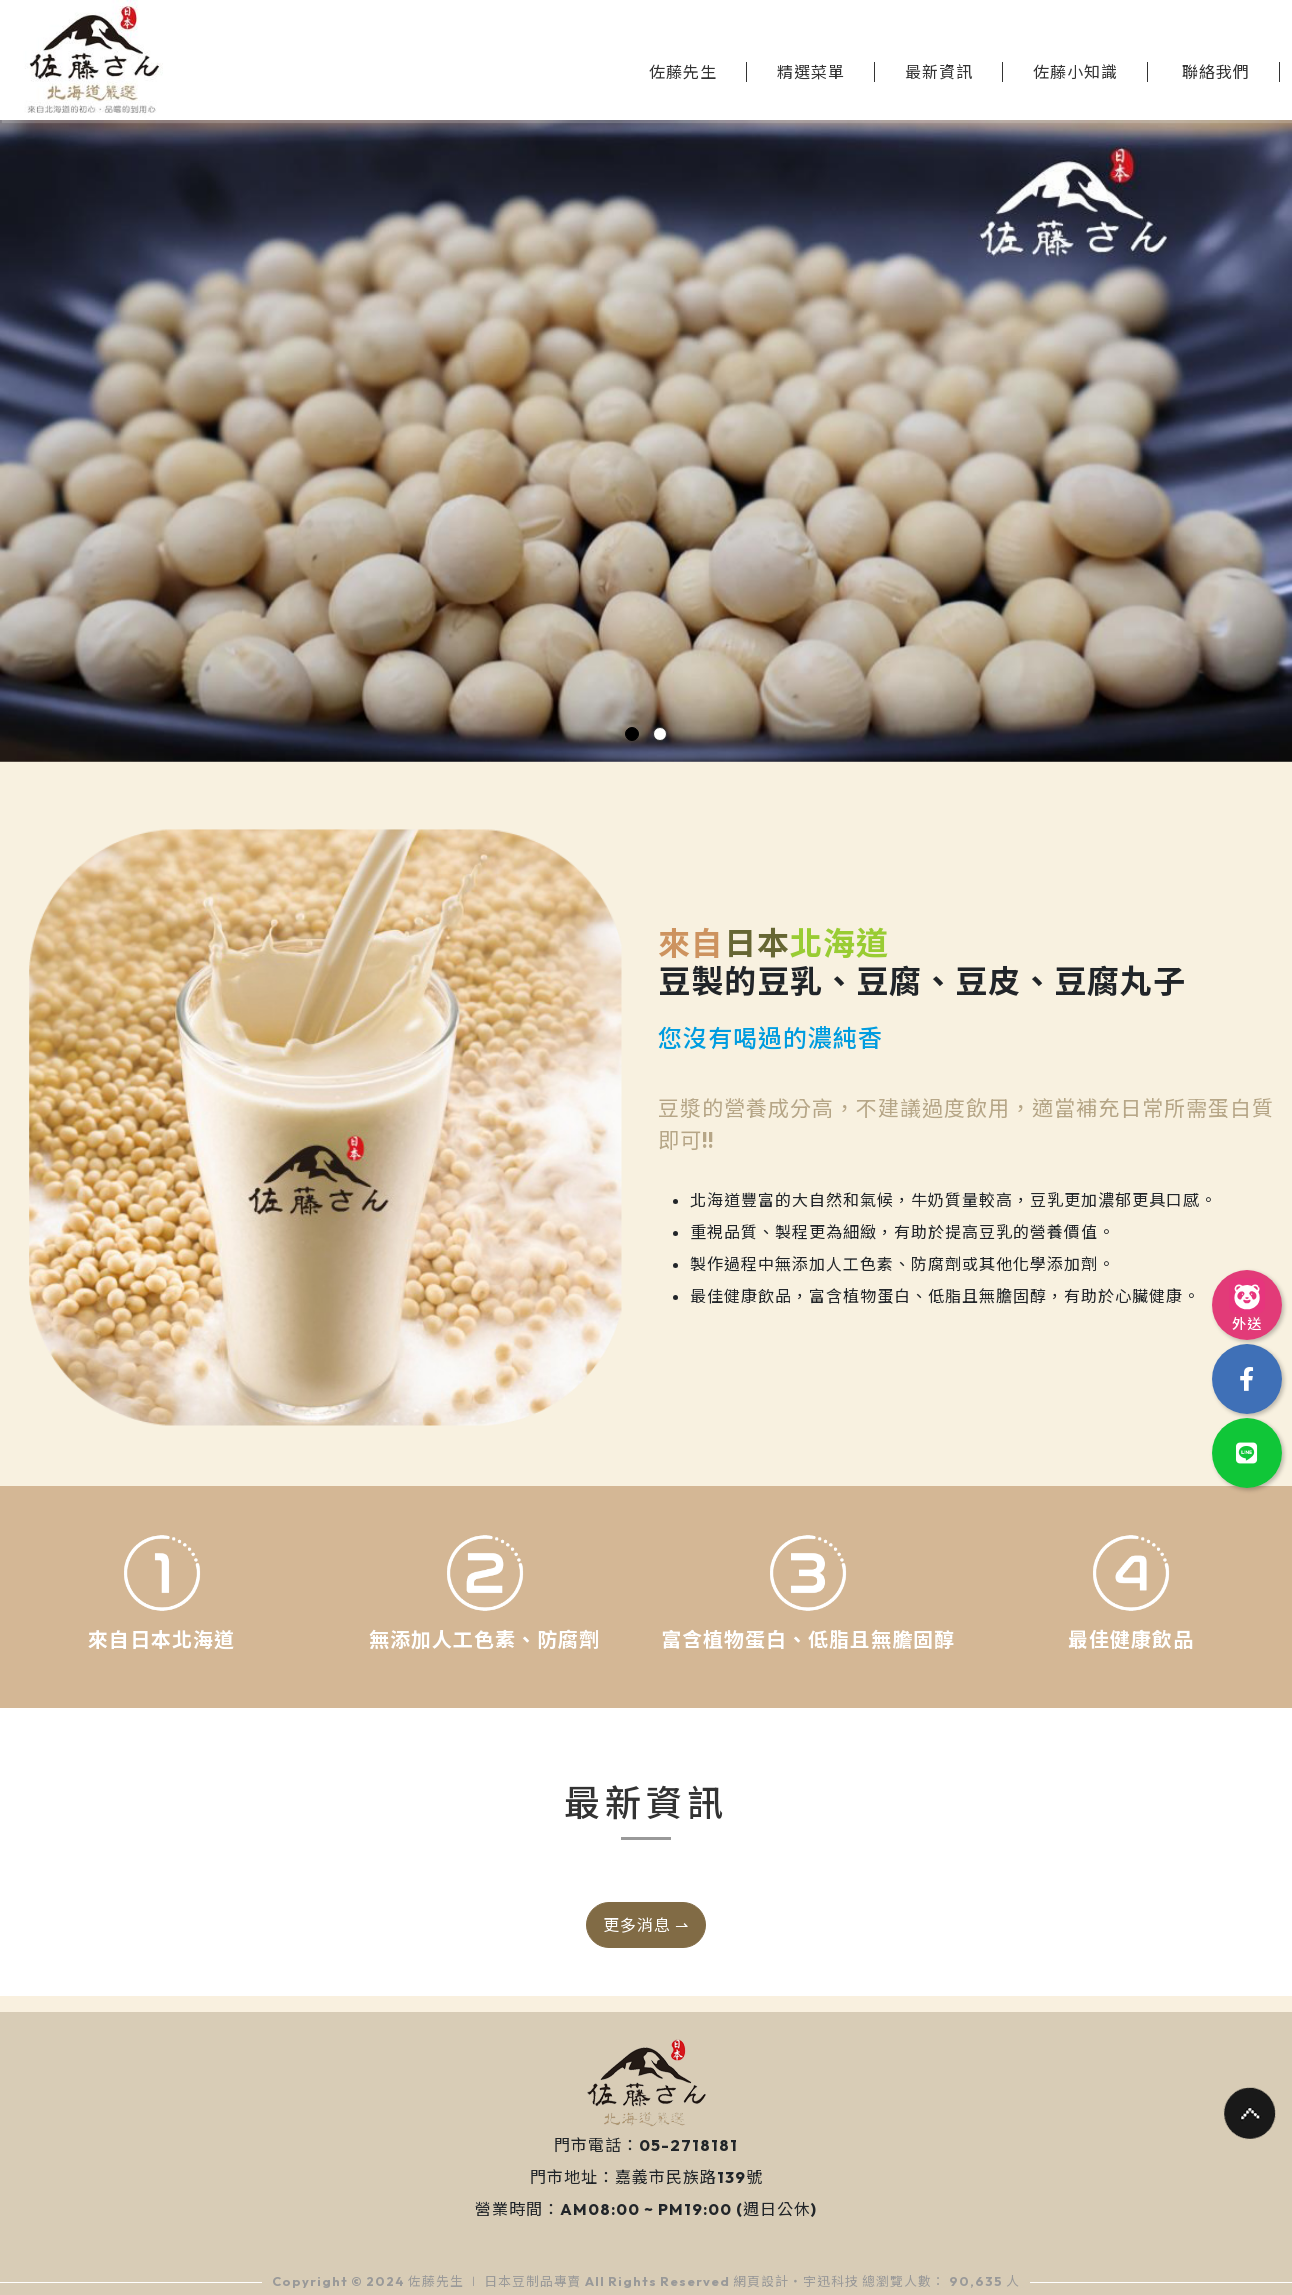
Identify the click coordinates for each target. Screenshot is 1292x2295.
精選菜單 (811, 72)
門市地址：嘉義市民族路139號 (646, 2177)
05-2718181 (688, 2145)
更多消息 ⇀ (646, 1925)
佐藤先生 (683, 72)
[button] (632, 734)
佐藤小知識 (1075, 72)
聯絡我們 (1216, 72)
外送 (1247, 1304)
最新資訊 (939, 72)
